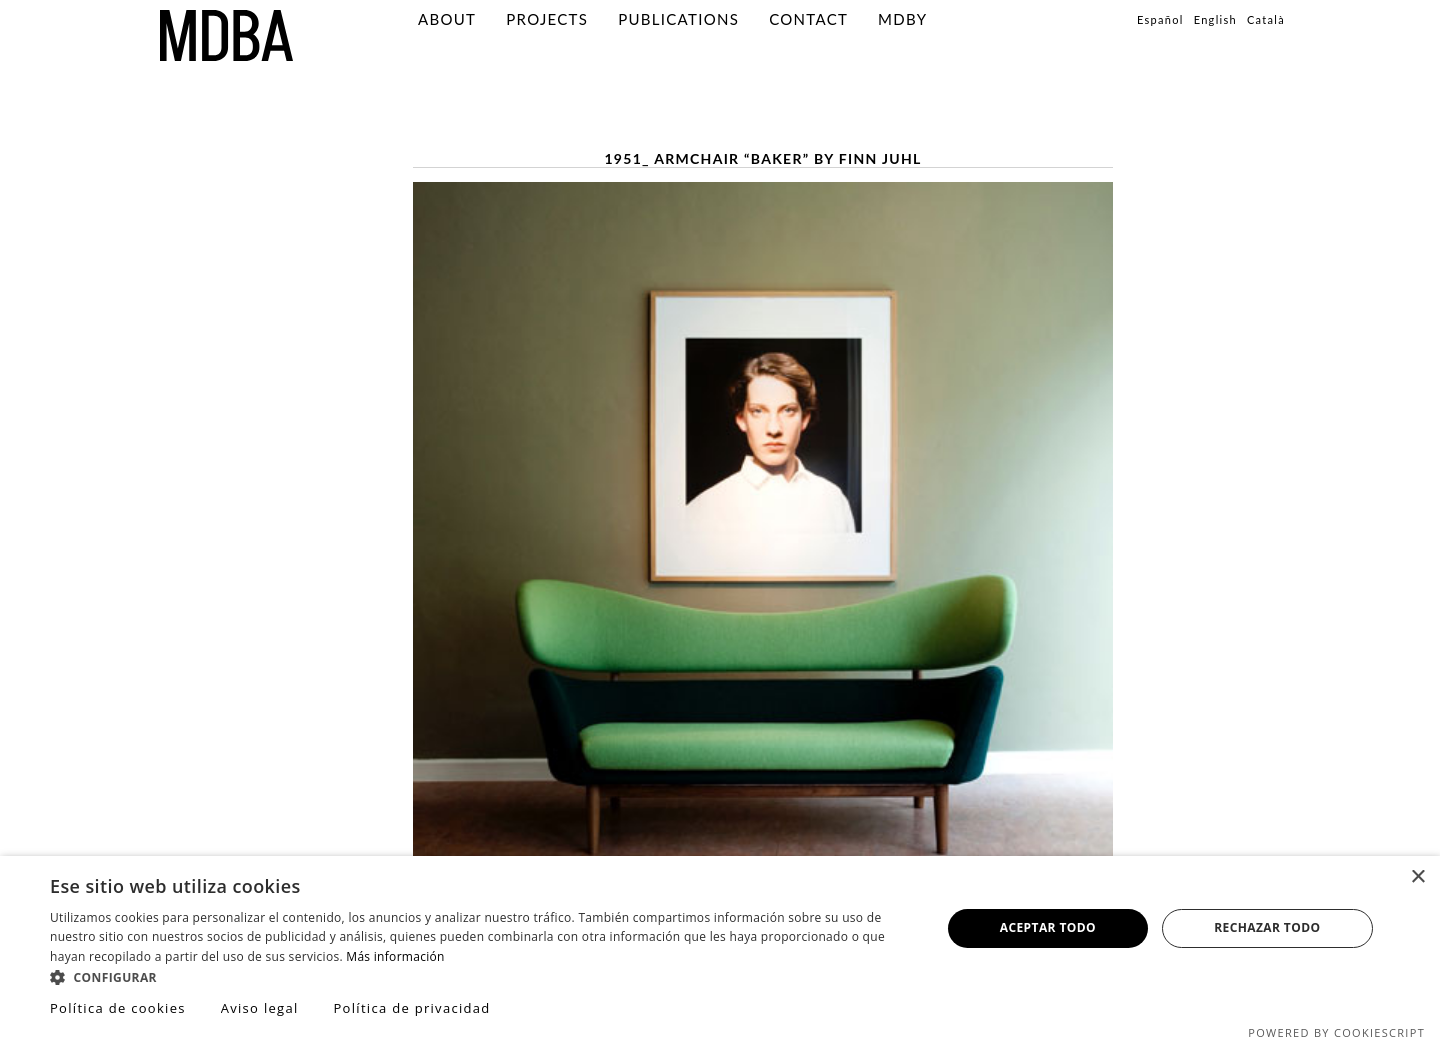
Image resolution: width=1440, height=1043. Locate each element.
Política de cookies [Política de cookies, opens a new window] (118, 1008)
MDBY (902, 19)
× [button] (1417, 877)
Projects (547, 19)
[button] (482, 976)
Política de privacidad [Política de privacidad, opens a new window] (411, 1008)
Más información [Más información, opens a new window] (395, 956)
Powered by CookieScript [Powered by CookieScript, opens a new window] (1336, 1032)
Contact (808, 19)
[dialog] (720, 949)
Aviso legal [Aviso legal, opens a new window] (260, 1008)
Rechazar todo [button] (1267, 927)
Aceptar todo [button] (1048, 927)
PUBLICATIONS (678, 19)
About (447, 19)
